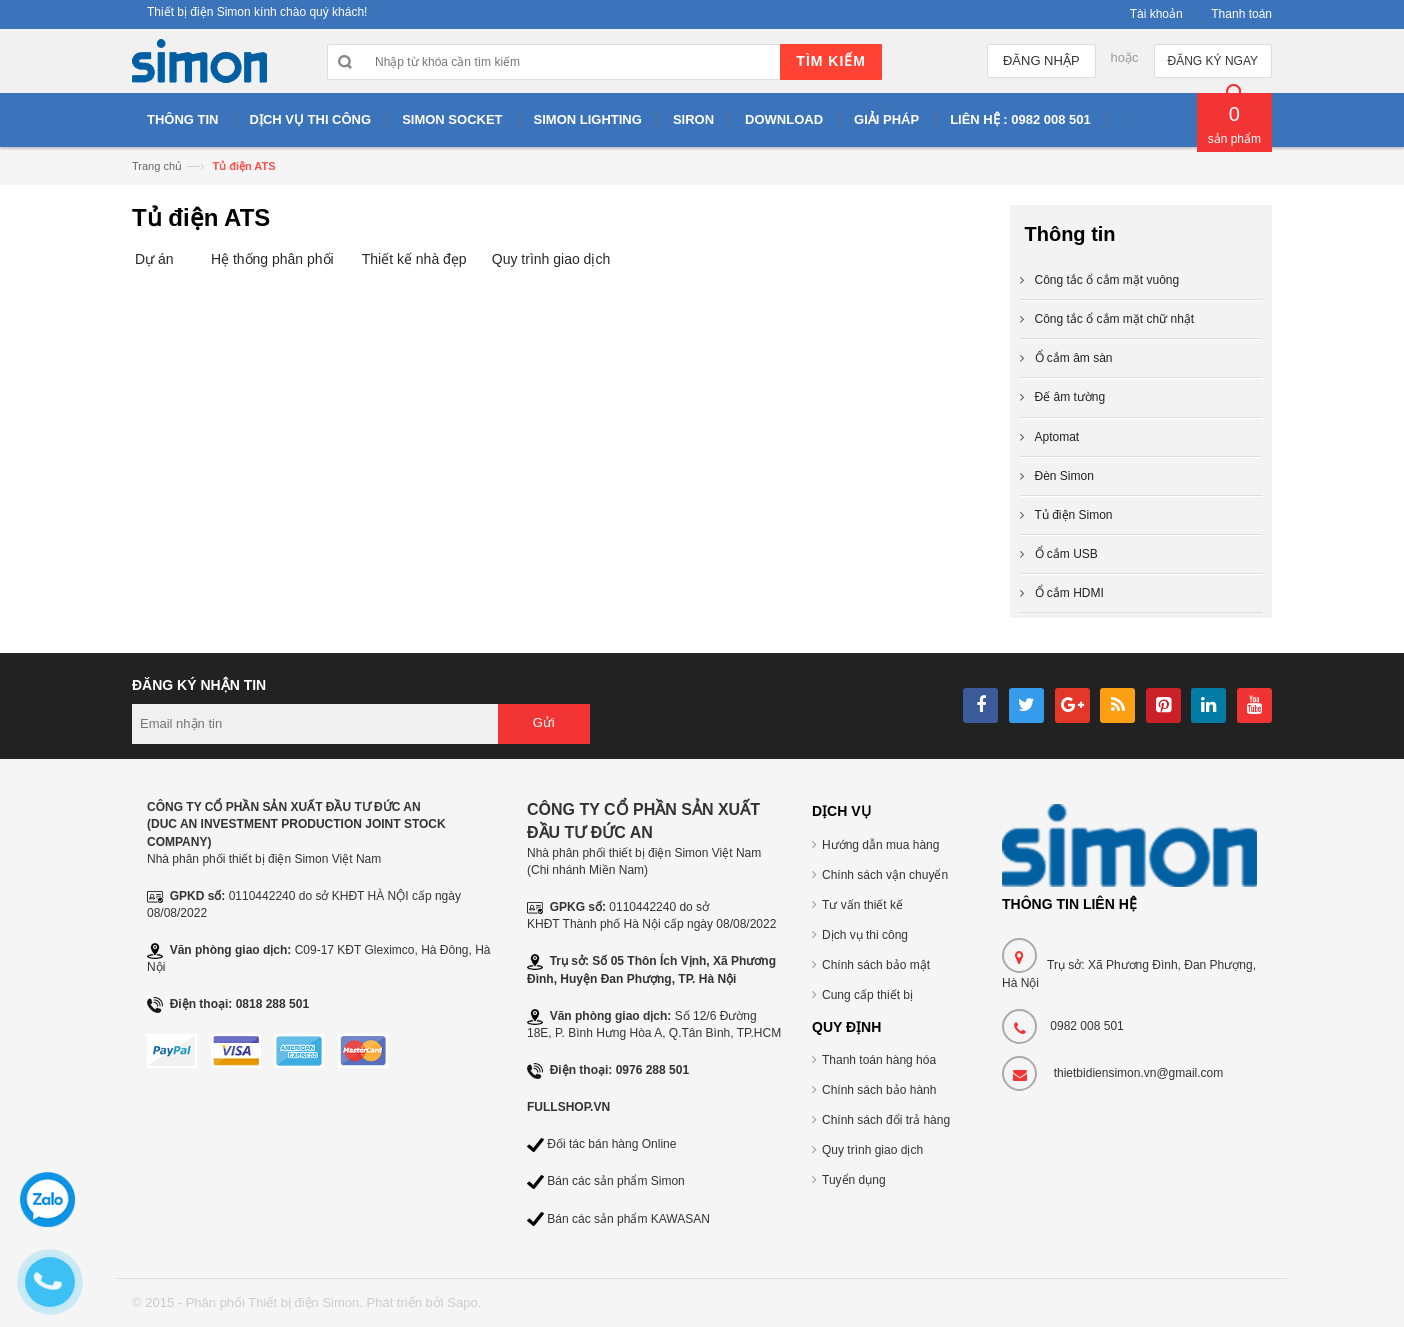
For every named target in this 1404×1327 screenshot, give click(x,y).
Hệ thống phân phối (272, 259)
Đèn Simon (1064, 476)
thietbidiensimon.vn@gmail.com (1139, 1073)
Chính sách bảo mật (876, 965)
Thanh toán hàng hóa (879, 1060)
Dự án (154, 259)
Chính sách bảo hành (879, 1090)
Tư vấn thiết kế (862, 905)
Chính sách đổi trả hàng (886, 1120)
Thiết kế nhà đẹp (414, 259)
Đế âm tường (1070, 397)
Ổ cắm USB (1066, 554)
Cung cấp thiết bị (867, 995)
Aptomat (1057, 437)
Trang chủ (157, 166)
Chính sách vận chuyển (885, 875)
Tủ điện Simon (1074, 515)
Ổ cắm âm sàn (1074, 358)
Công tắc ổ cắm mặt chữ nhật (1115, 319)
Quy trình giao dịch (551, 259)
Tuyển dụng (854, 1180)
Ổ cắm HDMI (1069, 593)
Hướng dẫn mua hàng (880, 845)
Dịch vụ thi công (865, 935)
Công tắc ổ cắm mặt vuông (1107, 280)
